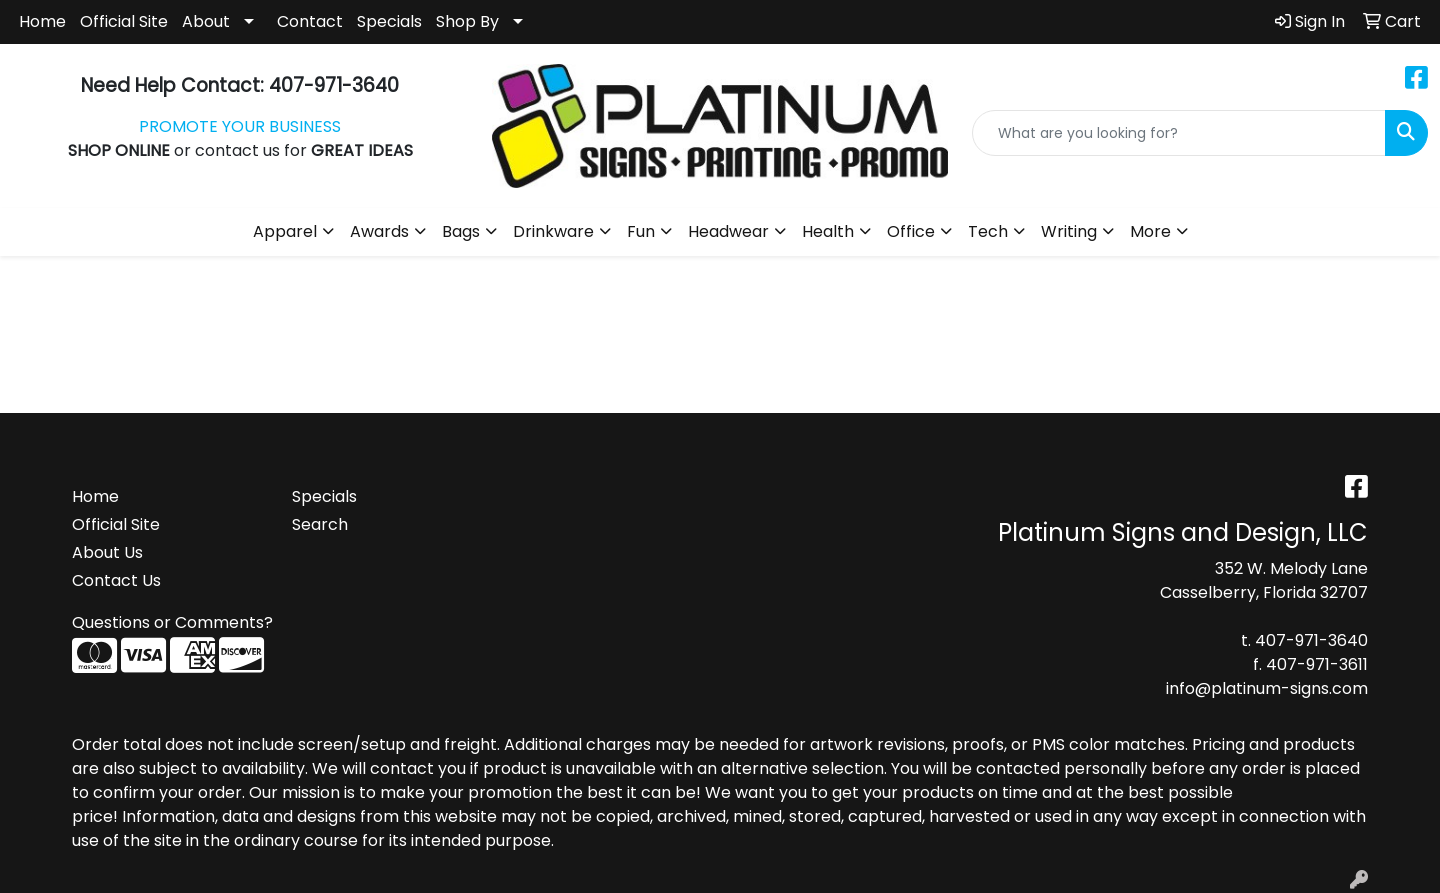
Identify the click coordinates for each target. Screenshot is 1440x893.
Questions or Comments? (172, 622)
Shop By (467, 21)
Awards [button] (379, 231)
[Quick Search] (1179, 133)
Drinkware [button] (553, 231)
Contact (310, 21)
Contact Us (116, 580)
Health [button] (828, 231)
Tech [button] (988, 231)
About (206, 21)
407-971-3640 (1311, 640)
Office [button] (911, 231)
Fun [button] (641, 231)
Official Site (124, 21)
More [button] (1150, 231)
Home (42, 21)
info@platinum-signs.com (1267, 688)
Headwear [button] (728, 231)
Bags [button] (461, 231)
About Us (107, 552)
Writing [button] (1069, 231)
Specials (389, 21)
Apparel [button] (285, 231)
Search (320, 524)
